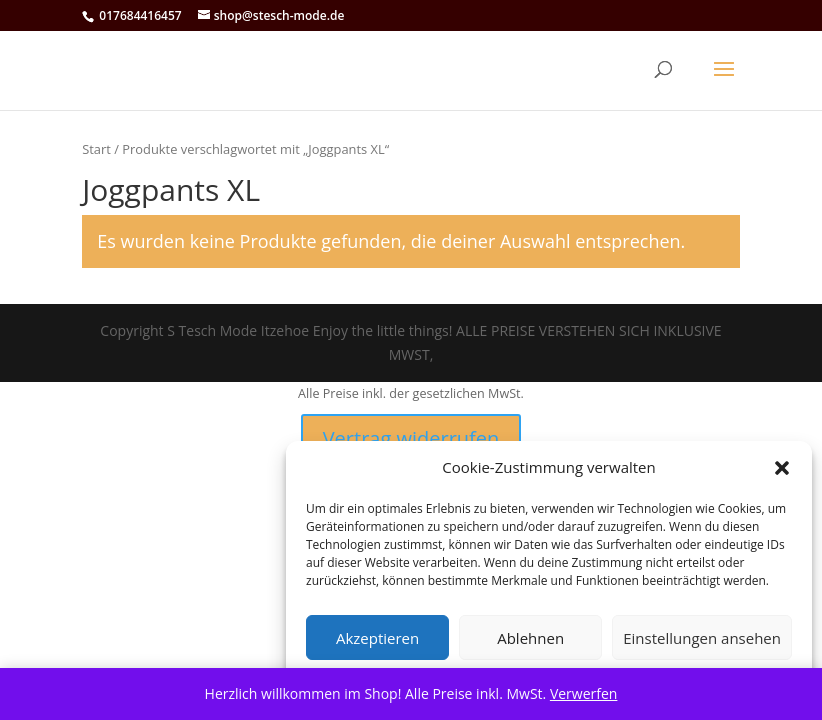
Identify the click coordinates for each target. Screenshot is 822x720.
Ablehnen (530, 638)
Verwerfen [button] (584, 693)
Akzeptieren (377, 638)
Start (96, 149)
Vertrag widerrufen (411, 438)
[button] (782, 468)
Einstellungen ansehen (702, 638)
